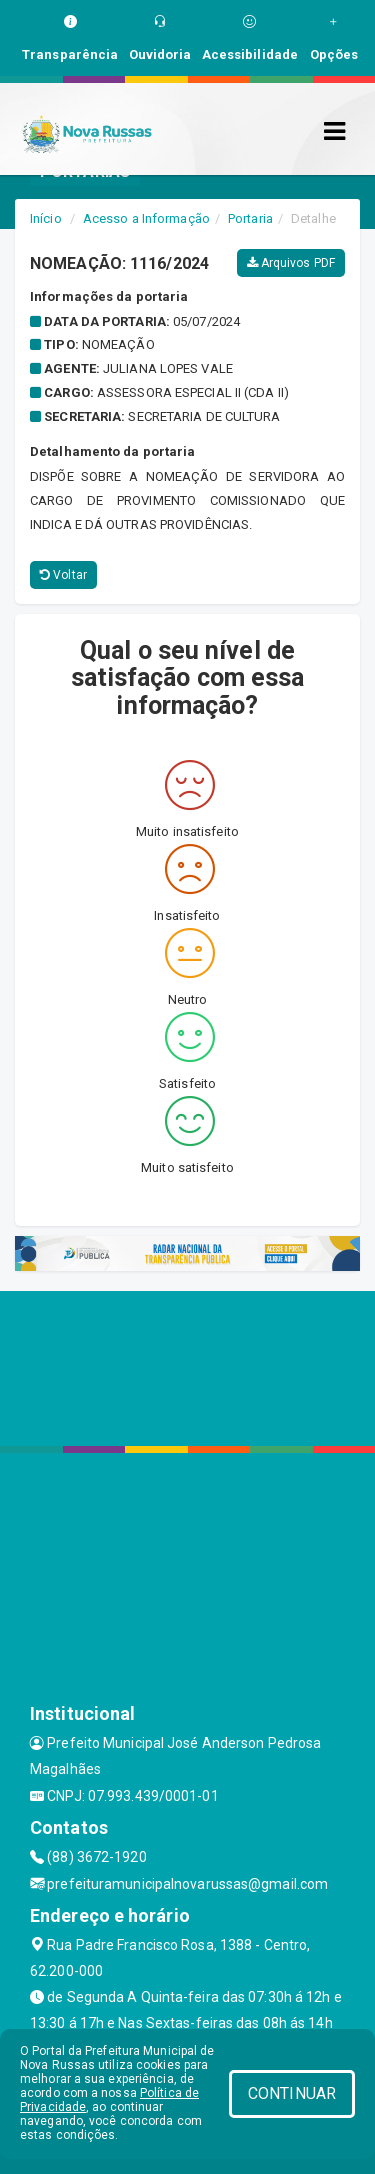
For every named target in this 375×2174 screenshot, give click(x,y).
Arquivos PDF (291, 263)
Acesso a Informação (146, 218)
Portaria (250, 218)
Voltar (63, 575)
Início (46, 218)
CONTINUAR (292, 2093)
